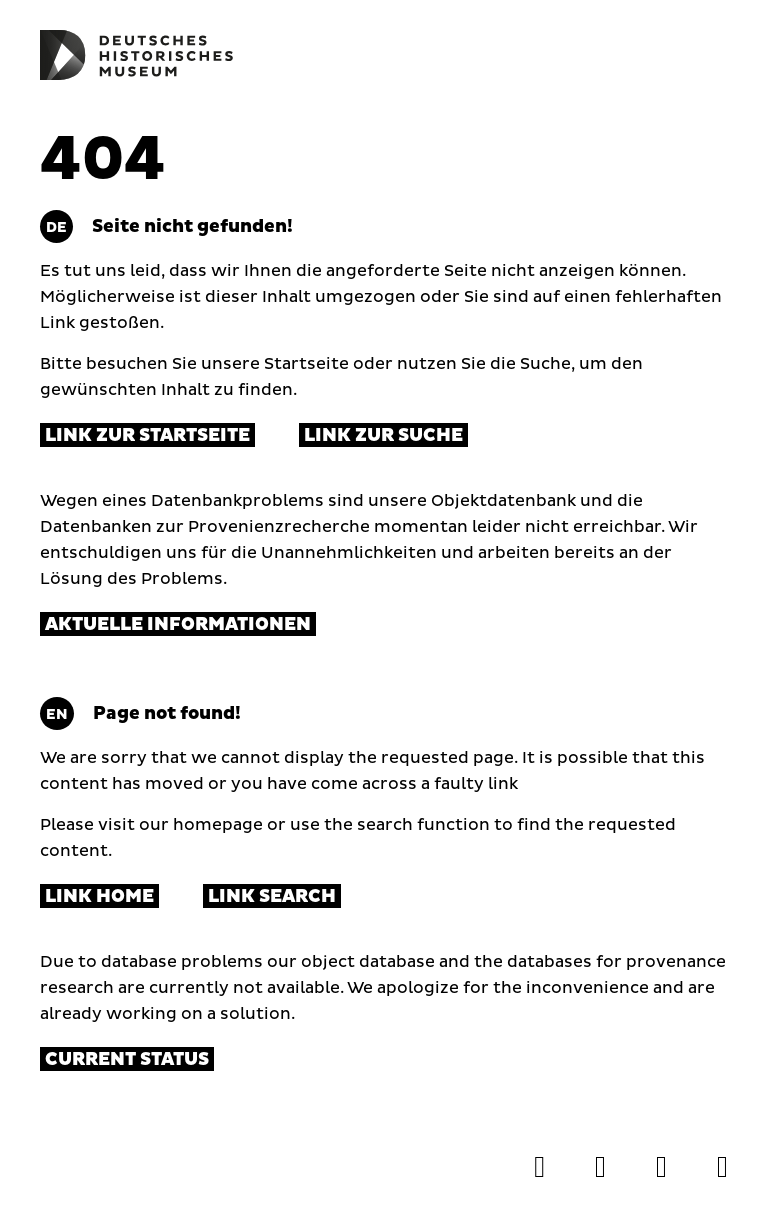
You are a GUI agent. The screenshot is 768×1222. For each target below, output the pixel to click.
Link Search (272, 896)
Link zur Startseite (147, 435)
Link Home (99, 896)
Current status (127, 1059)
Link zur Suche (383, 435)
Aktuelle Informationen (178, 624)
